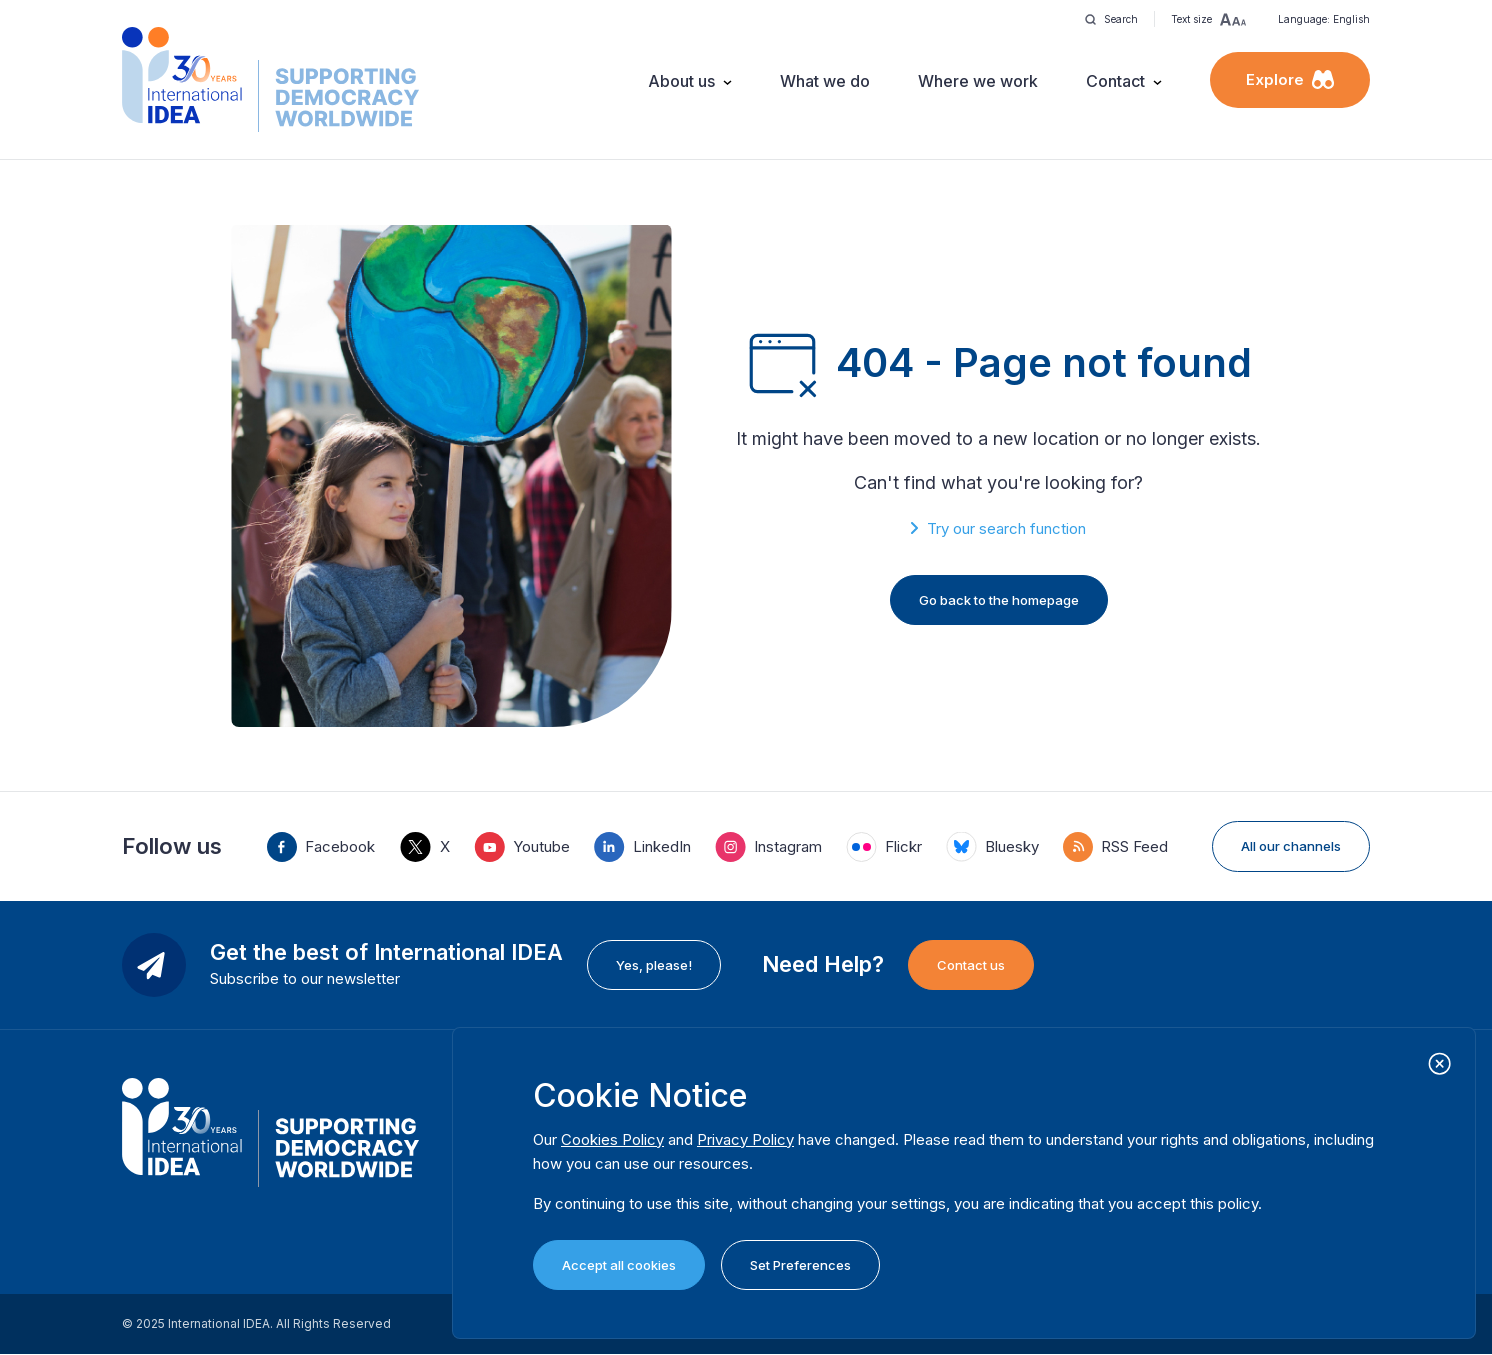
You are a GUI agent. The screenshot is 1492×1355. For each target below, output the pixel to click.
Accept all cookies (619, 1265)
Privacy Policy (745, 1139)
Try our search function (1006, 528)
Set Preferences (800, 1265)
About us (681, 81)
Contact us (971, 965)
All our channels (1291, 846)
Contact (1115, 81)
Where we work (978, 81)
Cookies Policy (612, 1139)
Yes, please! (654, 965)
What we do (825, 81)
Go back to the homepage (999, 600)
